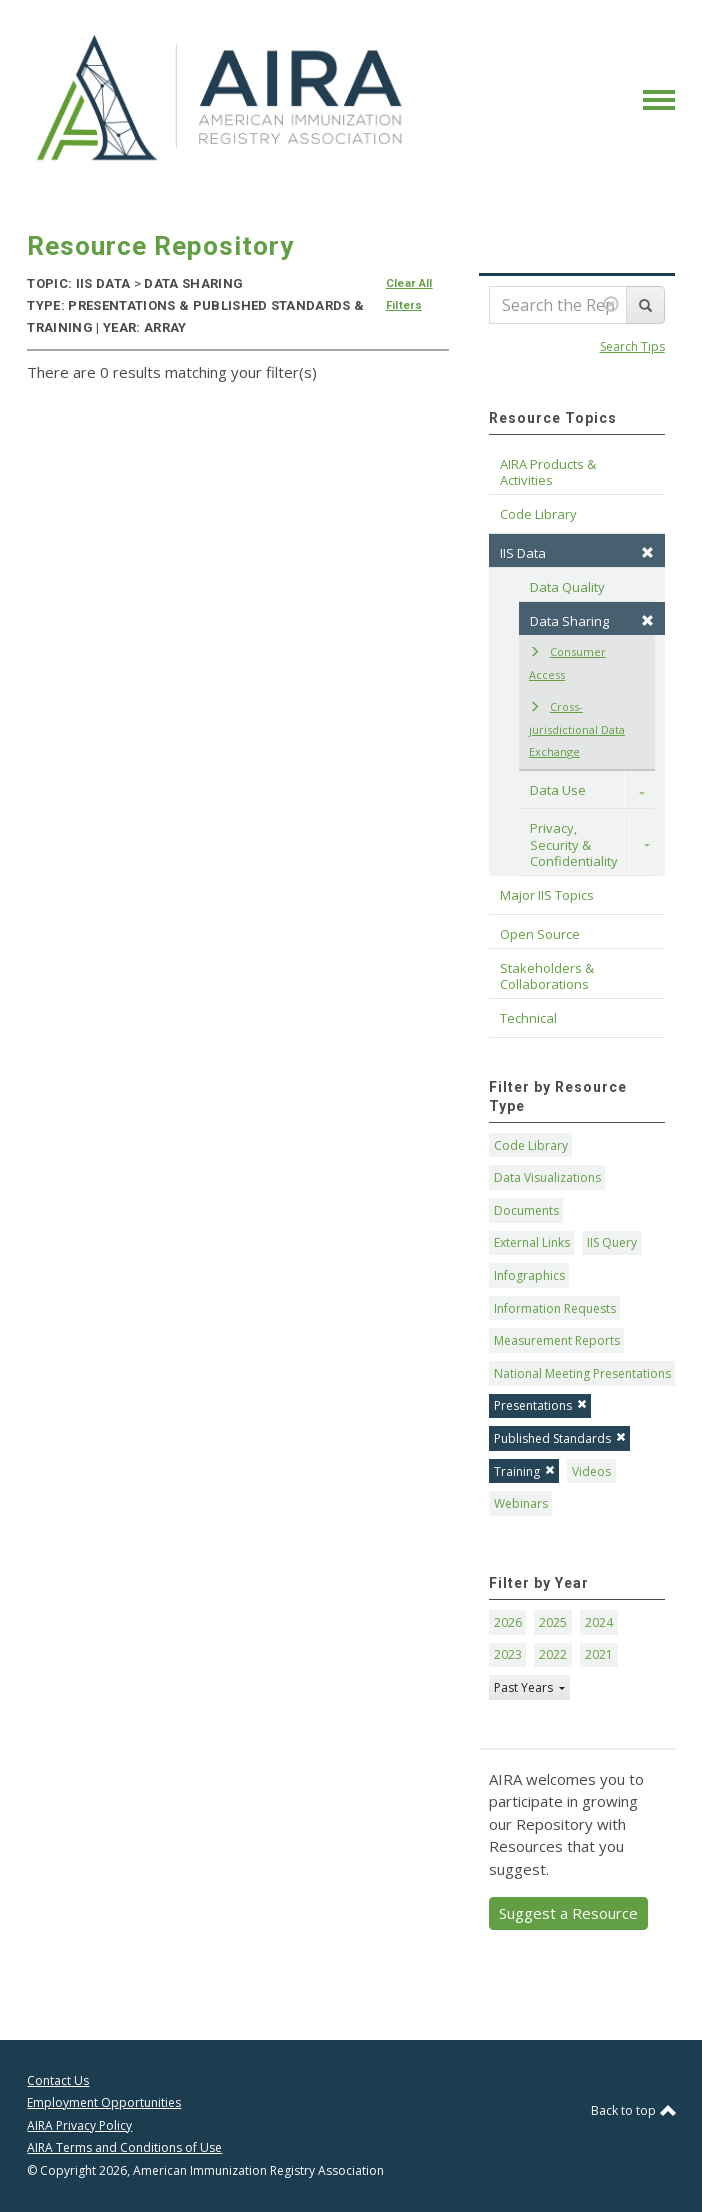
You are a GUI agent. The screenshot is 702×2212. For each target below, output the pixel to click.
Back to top (633, 2110)
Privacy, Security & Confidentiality (574, 844)
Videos (591, 1471)
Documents (526, 1210)
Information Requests (555, 1308)
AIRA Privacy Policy (79, 2125)
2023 (508, 1654)
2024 (599, 1622)
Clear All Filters (409, 294)
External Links (532, 1242)
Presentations (540, 1405)
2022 (553, 1654)
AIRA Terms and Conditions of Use (124, 2147)
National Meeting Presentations (582, 1373)
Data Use (558, 790)
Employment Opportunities (104, 2102)
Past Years (525, 1687)
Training (524, 1471)
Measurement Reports (557, 1340)
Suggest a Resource (568, 1913)
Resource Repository (160, 246)
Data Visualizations (547, 1177)
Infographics (529, 1275)
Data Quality (567, 587)
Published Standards (560, 1438)
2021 (599, 1654)
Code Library (531, 1145)
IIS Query (612, 1242)
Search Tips (632, 346)
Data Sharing (592, 621)
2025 (553, 1622)
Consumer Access (567, 663)
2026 (508, 1622)
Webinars (521, 1503)
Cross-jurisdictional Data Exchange (577, 729)
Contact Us (58, 2080)
